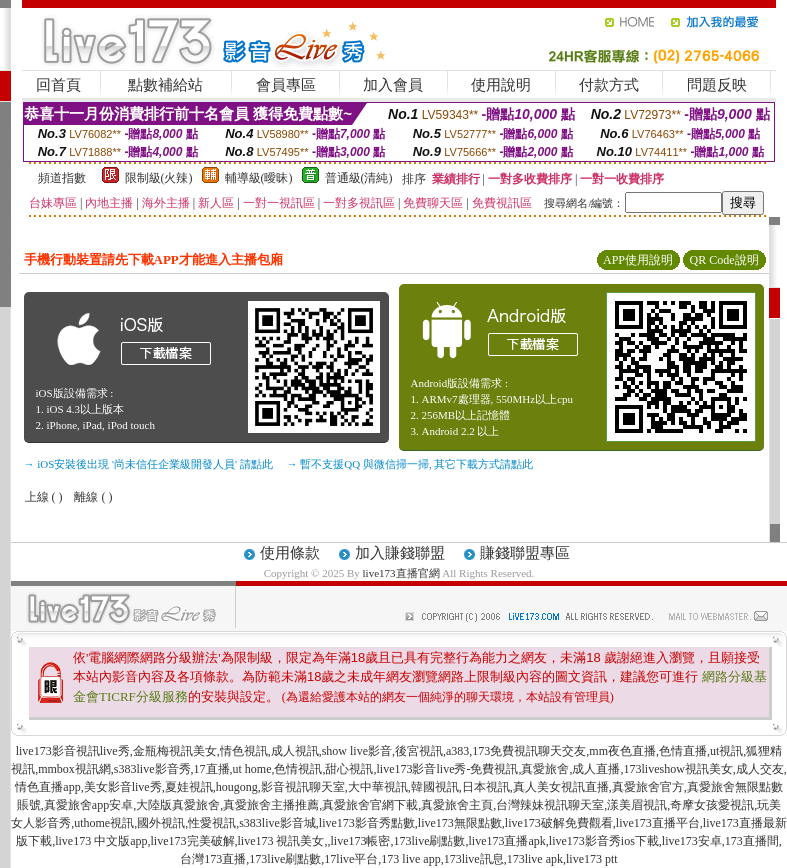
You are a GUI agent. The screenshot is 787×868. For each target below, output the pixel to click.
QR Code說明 (724, 260)
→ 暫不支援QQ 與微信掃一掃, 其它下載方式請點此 (410, 464)
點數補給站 (165, 85)
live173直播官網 (401, 573)
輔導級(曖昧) (259, 178)
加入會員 (393, 85)
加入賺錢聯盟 (400, 553)
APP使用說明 (638, 260)
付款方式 (609, 85)
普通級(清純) (359, 178)
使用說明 (501, 85)
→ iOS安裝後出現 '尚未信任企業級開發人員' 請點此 (148, 464)
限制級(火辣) (159, 178)
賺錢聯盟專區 (525, 553)
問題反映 (717, 85)
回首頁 (58, 85)
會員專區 (286, 85)
